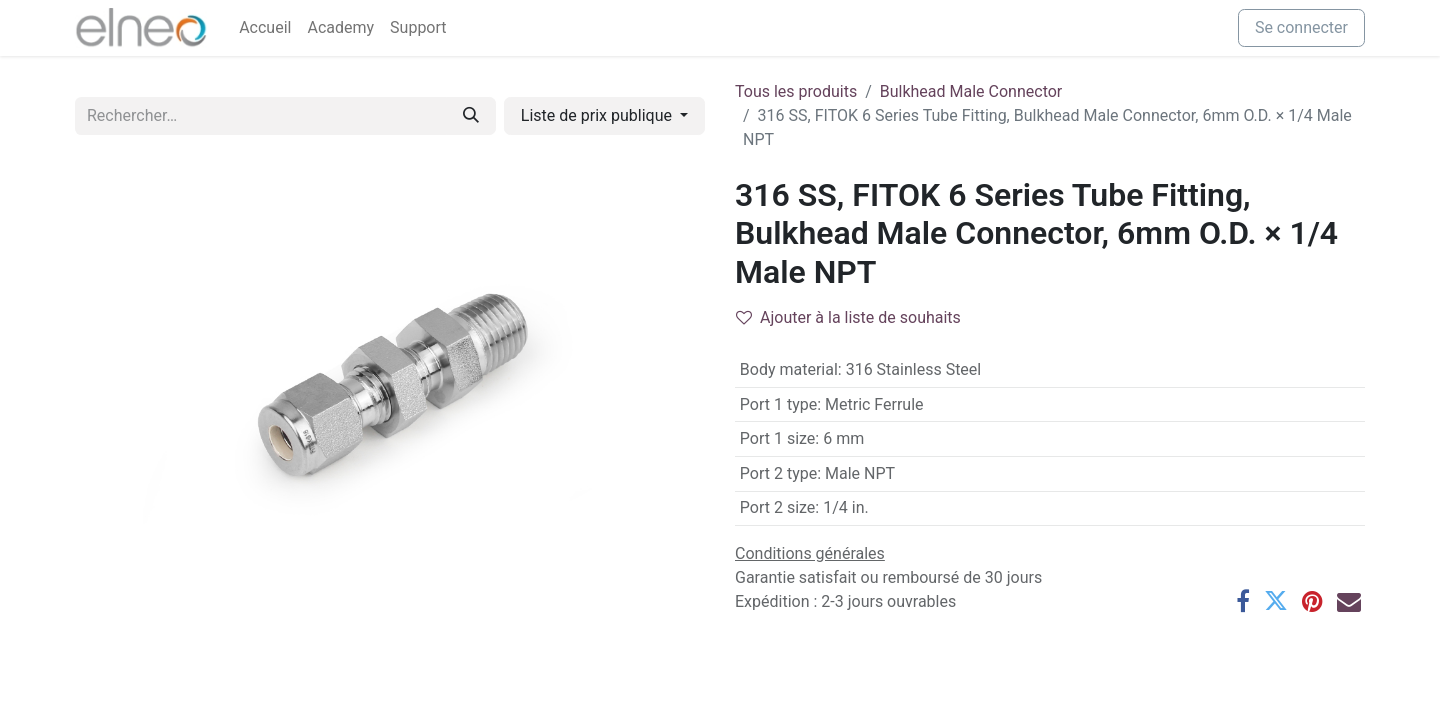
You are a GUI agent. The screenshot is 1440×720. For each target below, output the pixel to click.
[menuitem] (265, 28)
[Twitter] (1276, 601)
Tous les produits (796, 91)
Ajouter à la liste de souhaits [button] (848, 317)
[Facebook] (1243, 601)
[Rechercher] (471, 116)
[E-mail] (1349, 601)
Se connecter (1301, 27)
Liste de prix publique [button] (598, 115)
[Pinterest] (1312, 601)
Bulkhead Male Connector (971, 91)
